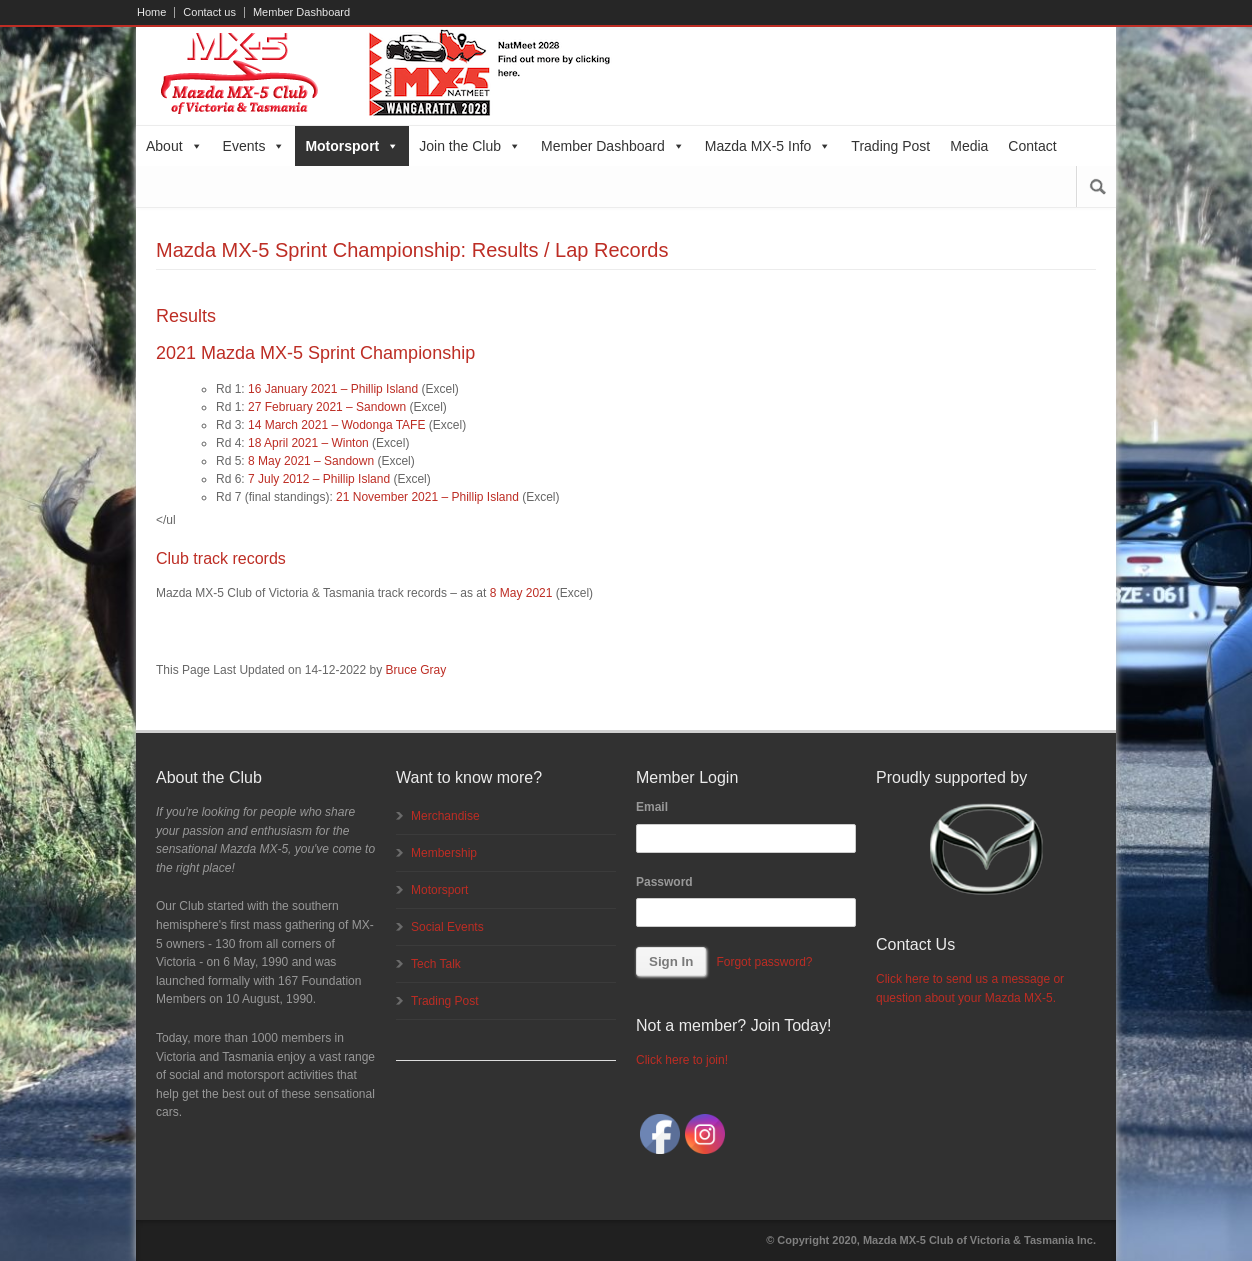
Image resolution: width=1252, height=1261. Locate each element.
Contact (1032, 146)
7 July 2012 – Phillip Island (319, 479)
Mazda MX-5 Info (768, 146)
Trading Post (890, 146)
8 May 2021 (521, 593)
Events (254, 146)
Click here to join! (682, 1060)
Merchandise (445, 816)
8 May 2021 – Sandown (311, 461)
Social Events (447, 927)
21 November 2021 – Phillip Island (427, 497)
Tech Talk (436, 964)
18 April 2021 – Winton (308, 443)
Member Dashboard (301, 12)
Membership (444, 853)
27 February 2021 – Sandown (327, 407)
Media (969, 146)
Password (664, 882)
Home (151, 12)
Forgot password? (764, 962)
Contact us (209, 12)
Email (652, 807)
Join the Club (470, 146)
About (174, 146)
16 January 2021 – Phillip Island (333, 389)
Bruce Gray (416, 670)
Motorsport (352, 146)
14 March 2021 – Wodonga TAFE (336, 425)
